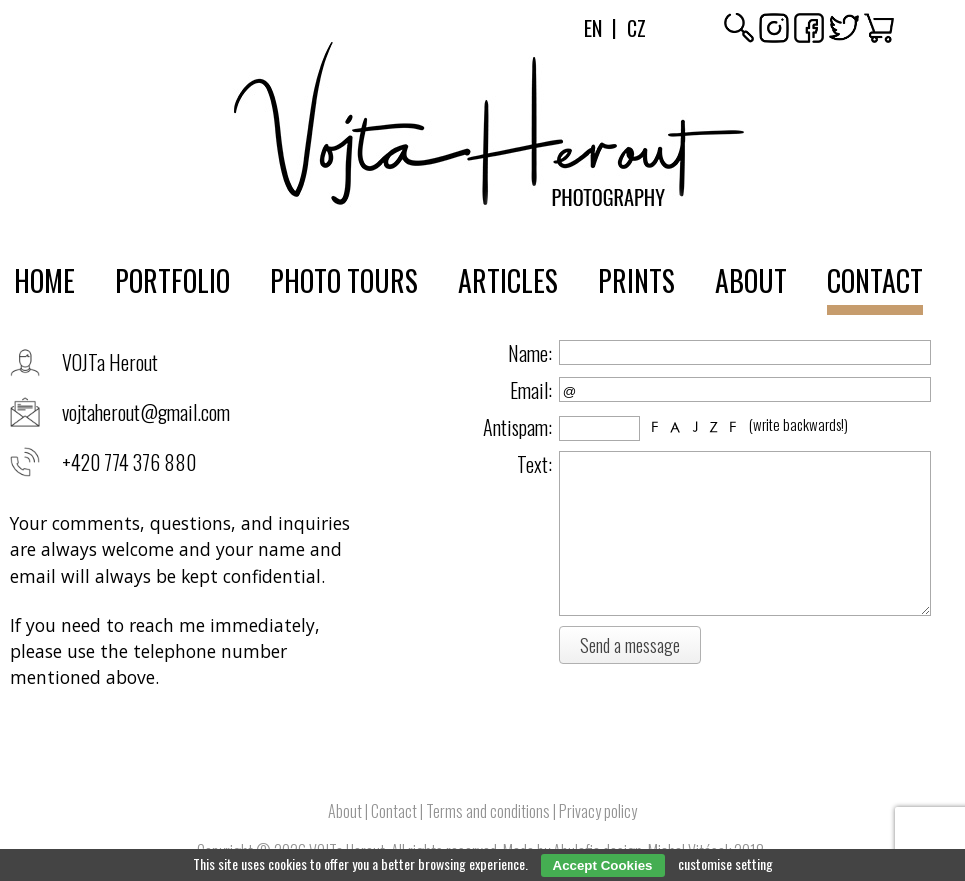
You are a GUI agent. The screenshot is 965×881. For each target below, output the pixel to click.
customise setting (725, 863)
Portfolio (172, 280)
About (751, 280)
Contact (875, 280)
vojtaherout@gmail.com (146, 412)
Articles (508, 280)
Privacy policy (598, 811)
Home (44, 280)
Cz (636, 28)
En (593, 28)
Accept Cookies (603, 865)
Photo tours (344, 280)
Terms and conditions (488, 811)
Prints (636, 280)
